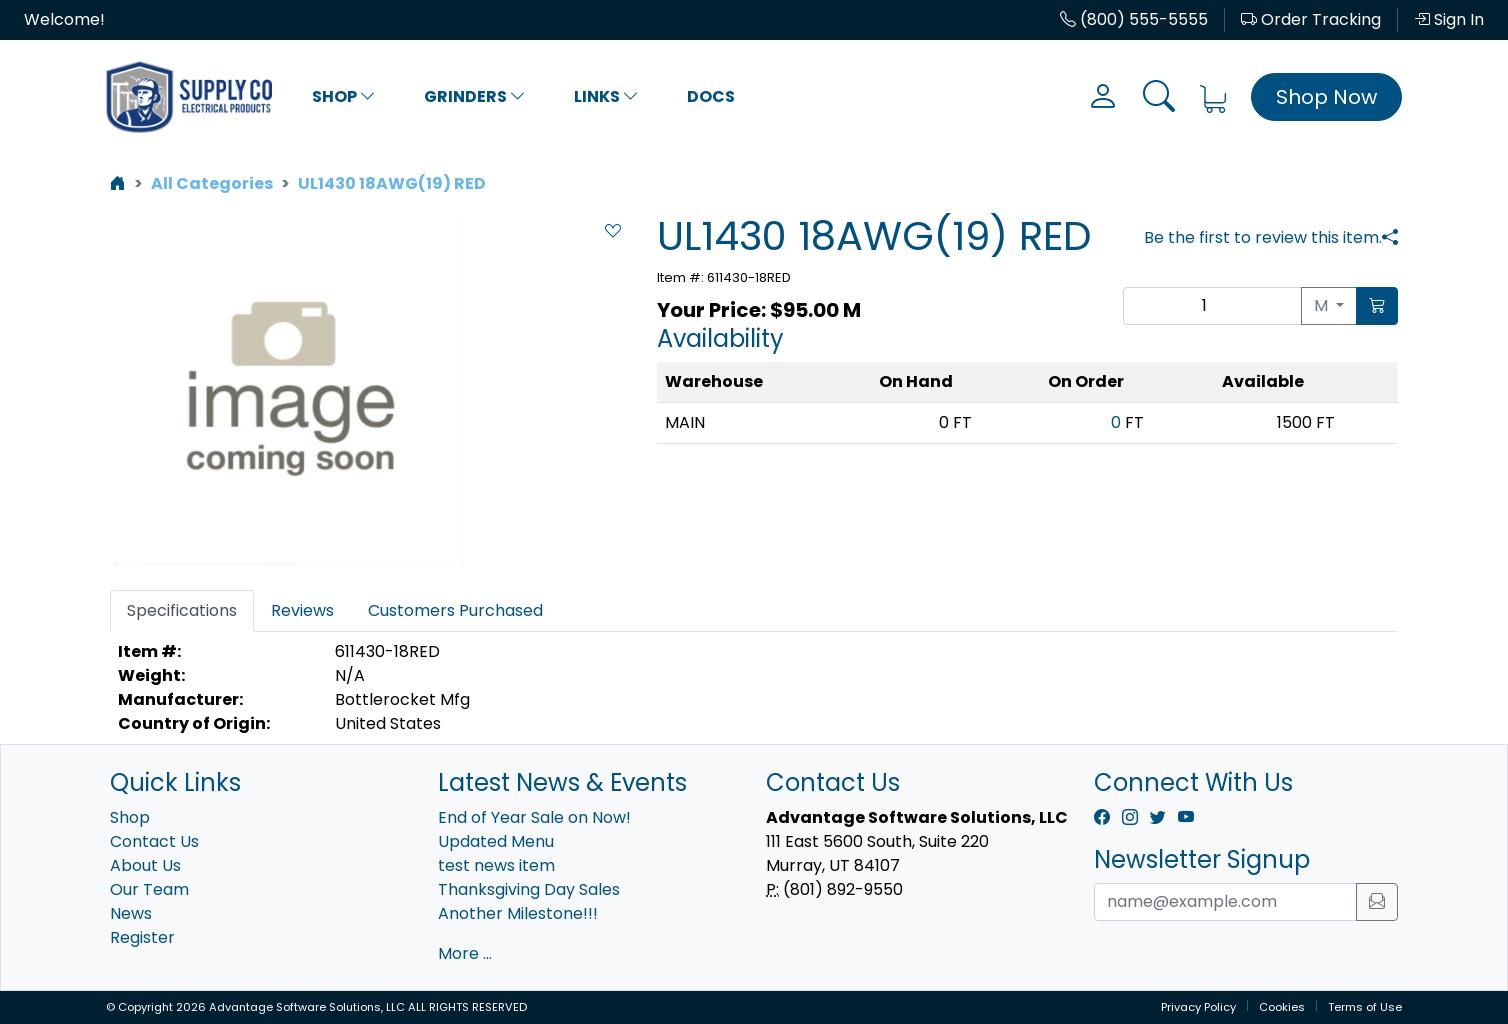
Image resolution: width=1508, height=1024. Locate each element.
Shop (344, 96)
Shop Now (1326, 97)
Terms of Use (1365, 1007)
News (131, 913)
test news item (496, 865)
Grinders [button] (475, 96)
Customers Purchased (455, 610)
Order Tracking (1311, 19)
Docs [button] (711, 96)
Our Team (149, 889)
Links (606, 96)
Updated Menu (496, 841)
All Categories (212, 183)
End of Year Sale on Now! (534, 817)
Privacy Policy (1198, 1007)
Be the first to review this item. (1263, 237)
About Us (145, 865)
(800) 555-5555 (1134, 19)
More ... (465, 953)
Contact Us (154, 841)
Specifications (182, 610)
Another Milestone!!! (518, 913)
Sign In (1449, 19)
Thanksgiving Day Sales (529, 889)
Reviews (302, 610)
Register (142, 937)
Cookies (1282, 1007)
